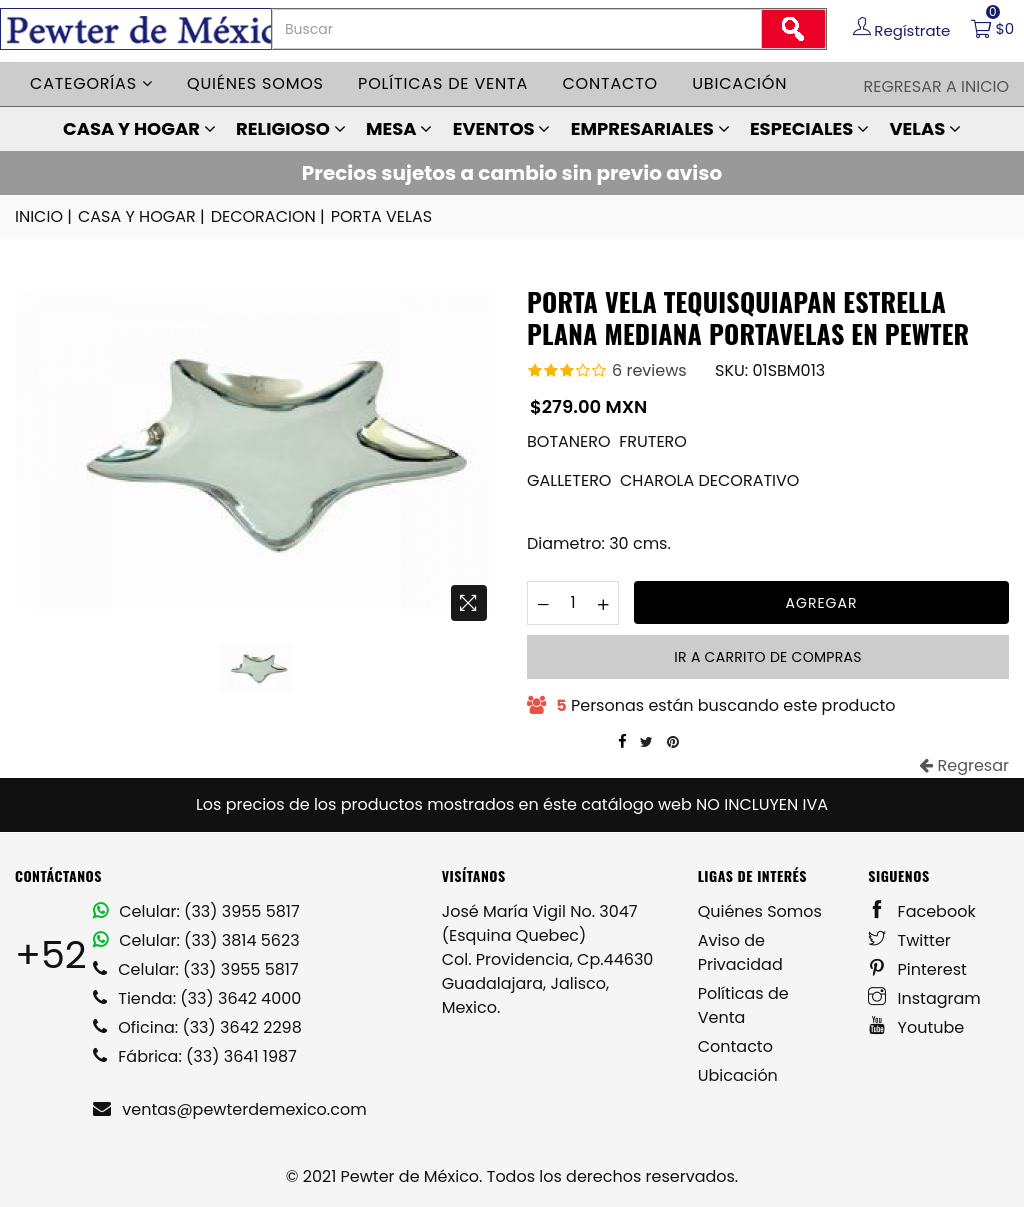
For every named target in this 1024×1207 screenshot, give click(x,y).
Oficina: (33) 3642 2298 (197, 1027)
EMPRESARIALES (650, 128)
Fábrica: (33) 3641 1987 (195, 1056)
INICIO (45, 217)
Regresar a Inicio (936, 86)
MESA (399, 128)
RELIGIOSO (291, 128)
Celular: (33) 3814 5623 (196, 940)
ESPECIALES (809, 128)
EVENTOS (502, 128)
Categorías (91, 83)
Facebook (921, 911)
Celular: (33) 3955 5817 (196, 911)
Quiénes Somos (760, 911)
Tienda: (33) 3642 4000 (197, 998)
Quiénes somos (255, 83)
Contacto (610, 83)
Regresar (964, 765)
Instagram (924, 998)
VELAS (925, 128)
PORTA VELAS (381, 216)
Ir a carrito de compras (767, 657)
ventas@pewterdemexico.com (230, 1109)
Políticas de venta (443, 83)
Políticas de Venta (743, 1005)
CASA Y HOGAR (139, 128)
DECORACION (269, 217)
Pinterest (917, 969)
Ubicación (739, 83)
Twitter (909, 940)
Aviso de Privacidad (740, 952)
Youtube (916, 1027)
